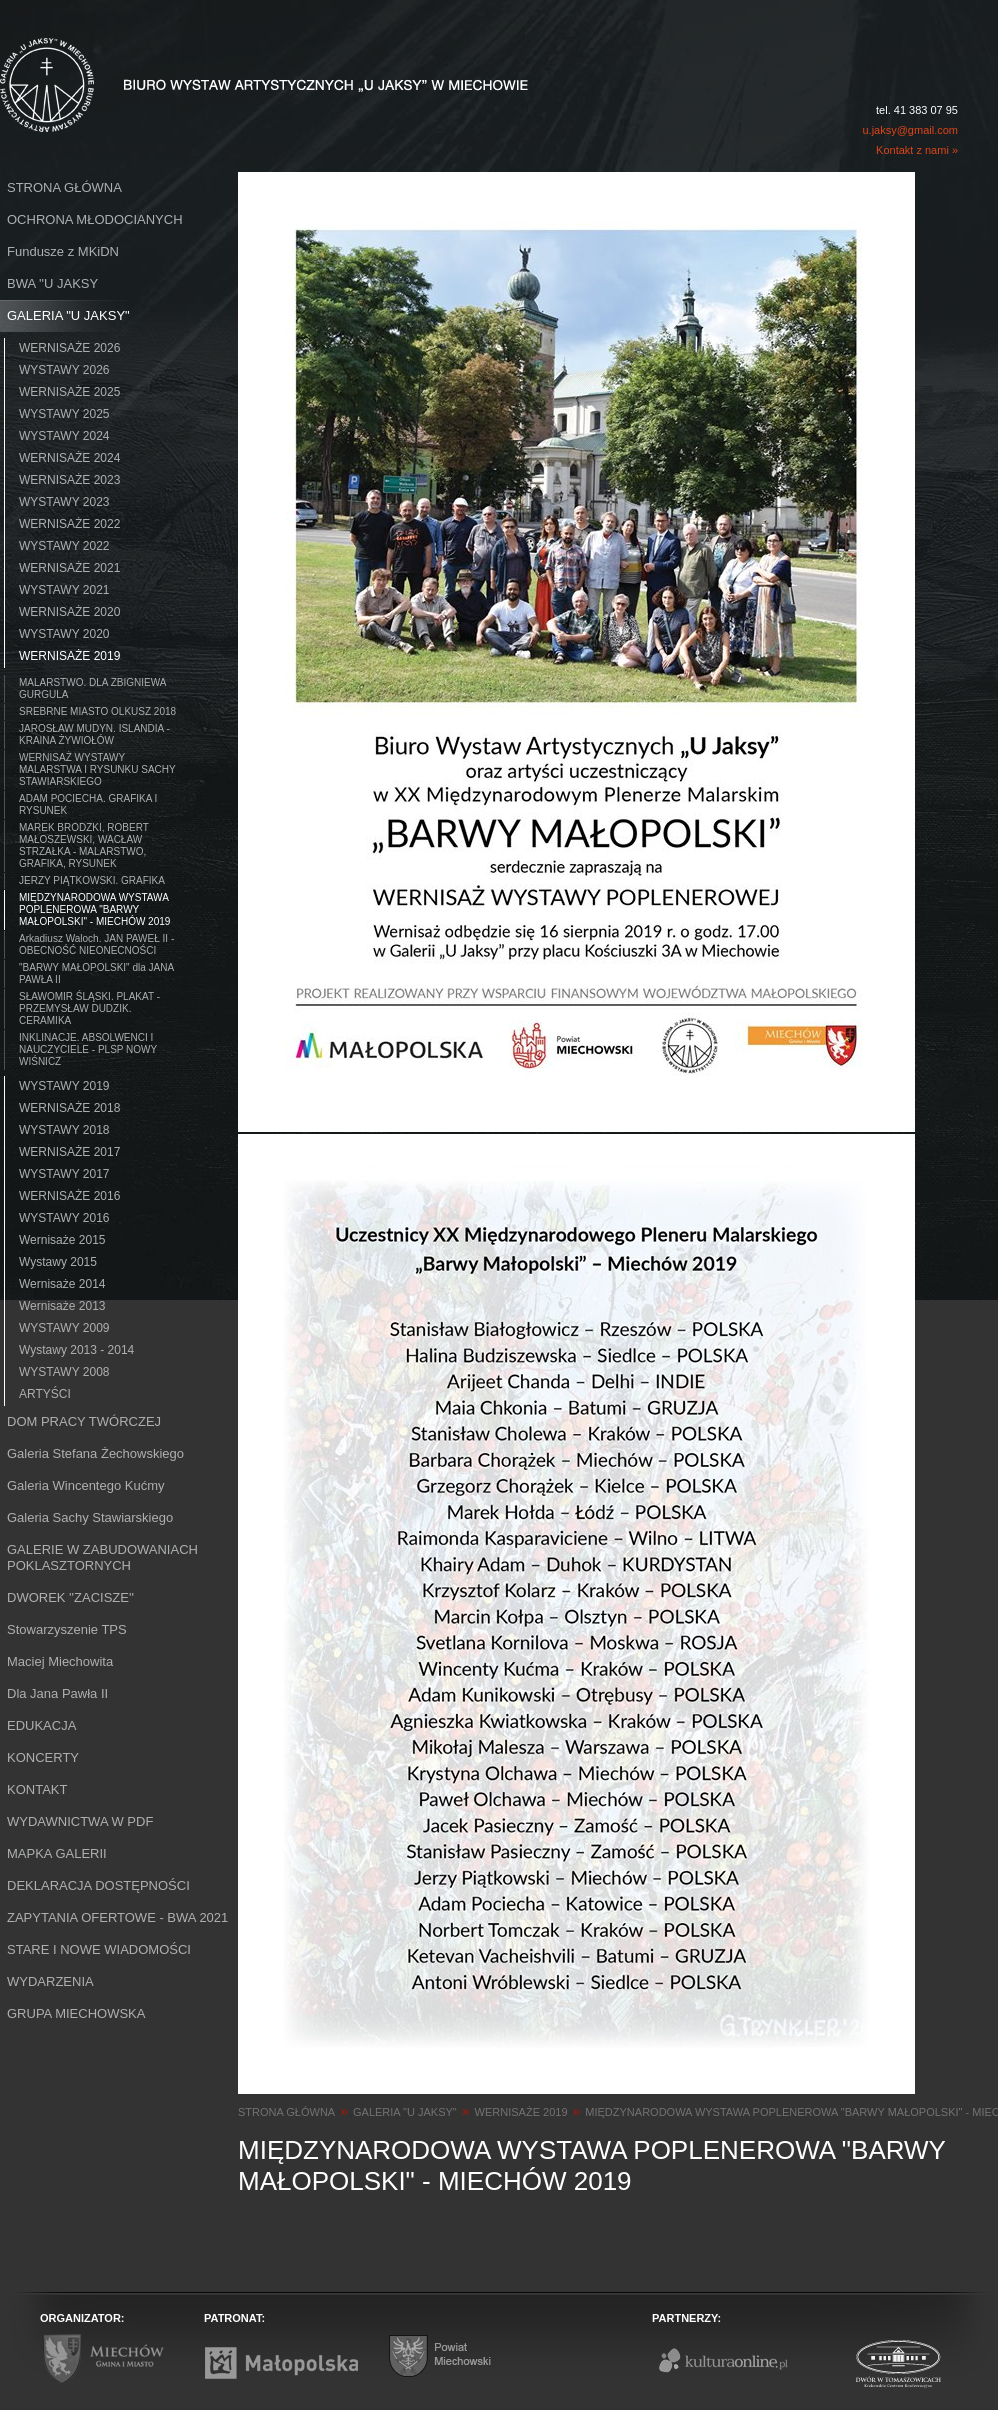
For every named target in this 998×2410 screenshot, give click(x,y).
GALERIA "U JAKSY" (68, 315)
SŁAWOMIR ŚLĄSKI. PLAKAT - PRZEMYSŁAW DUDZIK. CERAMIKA (89, 1008)
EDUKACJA (41, 1725)
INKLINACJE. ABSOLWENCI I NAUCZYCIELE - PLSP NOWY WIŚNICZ (88, 1049)
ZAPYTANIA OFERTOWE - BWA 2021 (117, 1917)
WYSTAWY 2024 (64, 436)
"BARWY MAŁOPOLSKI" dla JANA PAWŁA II (96, 973)
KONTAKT (37, 1789)
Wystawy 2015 (58, 1262)
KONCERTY (43, 1757)
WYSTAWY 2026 (64, 370)
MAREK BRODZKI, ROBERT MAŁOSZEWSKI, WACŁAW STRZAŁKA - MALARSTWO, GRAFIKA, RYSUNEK (84, 845)
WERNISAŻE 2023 (69, 480)
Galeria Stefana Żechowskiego (95, 1453)
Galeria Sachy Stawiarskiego (90, 1517)
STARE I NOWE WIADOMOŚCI (99, 1949)
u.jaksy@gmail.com (910, 130)
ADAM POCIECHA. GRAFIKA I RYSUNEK (88, 804)
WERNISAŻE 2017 (69, 1152)
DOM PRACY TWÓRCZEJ (84, 1421)
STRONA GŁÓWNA (64, 187)
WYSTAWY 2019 (64, 1086)
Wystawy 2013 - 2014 (76, 1350)
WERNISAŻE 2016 (69, 1196)
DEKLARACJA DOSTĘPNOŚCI (98, 1885)
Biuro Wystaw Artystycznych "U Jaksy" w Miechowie (227, 62)
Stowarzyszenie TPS (67, 1629)
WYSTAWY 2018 (64, 1130)
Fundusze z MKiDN (63, 251)
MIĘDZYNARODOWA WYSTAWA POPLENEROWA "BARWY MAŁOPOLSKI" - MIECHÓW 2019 (94, 909)
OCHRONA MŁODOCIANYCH (95, 219)
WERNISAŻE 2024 (69, 458)
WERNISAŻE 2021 (69, 568)
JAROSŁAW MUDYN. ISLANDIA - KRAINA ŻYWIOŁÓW (94, 734)
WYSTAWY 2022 (64, 546)
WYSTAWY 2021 (64, 590)
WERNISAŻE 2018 (69, 1108)
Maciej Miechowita (60, 1661)
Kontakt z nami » (917, 150)
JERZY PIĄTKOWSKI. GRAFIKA (92, 880)
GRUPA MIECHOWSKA (76, 2013)
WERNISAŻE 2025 (69, 392)
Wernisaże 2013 (62, 1306)
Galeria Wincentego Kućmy (86, 1485)
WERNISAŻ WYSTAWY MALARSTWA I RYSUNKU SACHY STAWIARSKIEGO (97, 769)
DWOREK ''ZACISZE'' (70, 1597)
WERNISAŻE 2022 (69, 524)
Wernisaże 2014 (62, 1284)
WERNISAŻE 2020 (69, 612)
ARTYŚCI (45, 1394)
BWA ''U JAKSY (52, 283)
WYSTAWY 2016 (64, 1218)
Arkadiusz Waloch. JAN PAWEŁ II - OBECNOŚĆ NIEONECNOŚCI (96, 944)
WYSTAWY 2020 (64, 634)
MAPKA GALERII (57, 1853)
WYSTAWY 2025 (64, 414)
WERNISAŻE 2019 (69, 656)
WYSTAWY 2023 (64, 502)
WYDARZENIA (50, 1981)
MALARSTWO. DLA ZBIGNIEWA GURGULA (92, 688)
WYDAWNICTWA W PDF (80, 1821)
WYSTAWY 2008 (64, 1372)
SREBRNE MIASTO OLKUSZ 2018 (97, 711)
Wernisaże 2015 (62, 1240)
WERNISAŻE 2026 (69, 348)
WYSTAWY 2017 (64, 1174)
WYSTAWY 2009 (64, 1328)
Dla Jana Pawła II (57, 1693)
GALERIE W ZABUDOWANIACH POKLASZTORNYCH (102, 1557)
